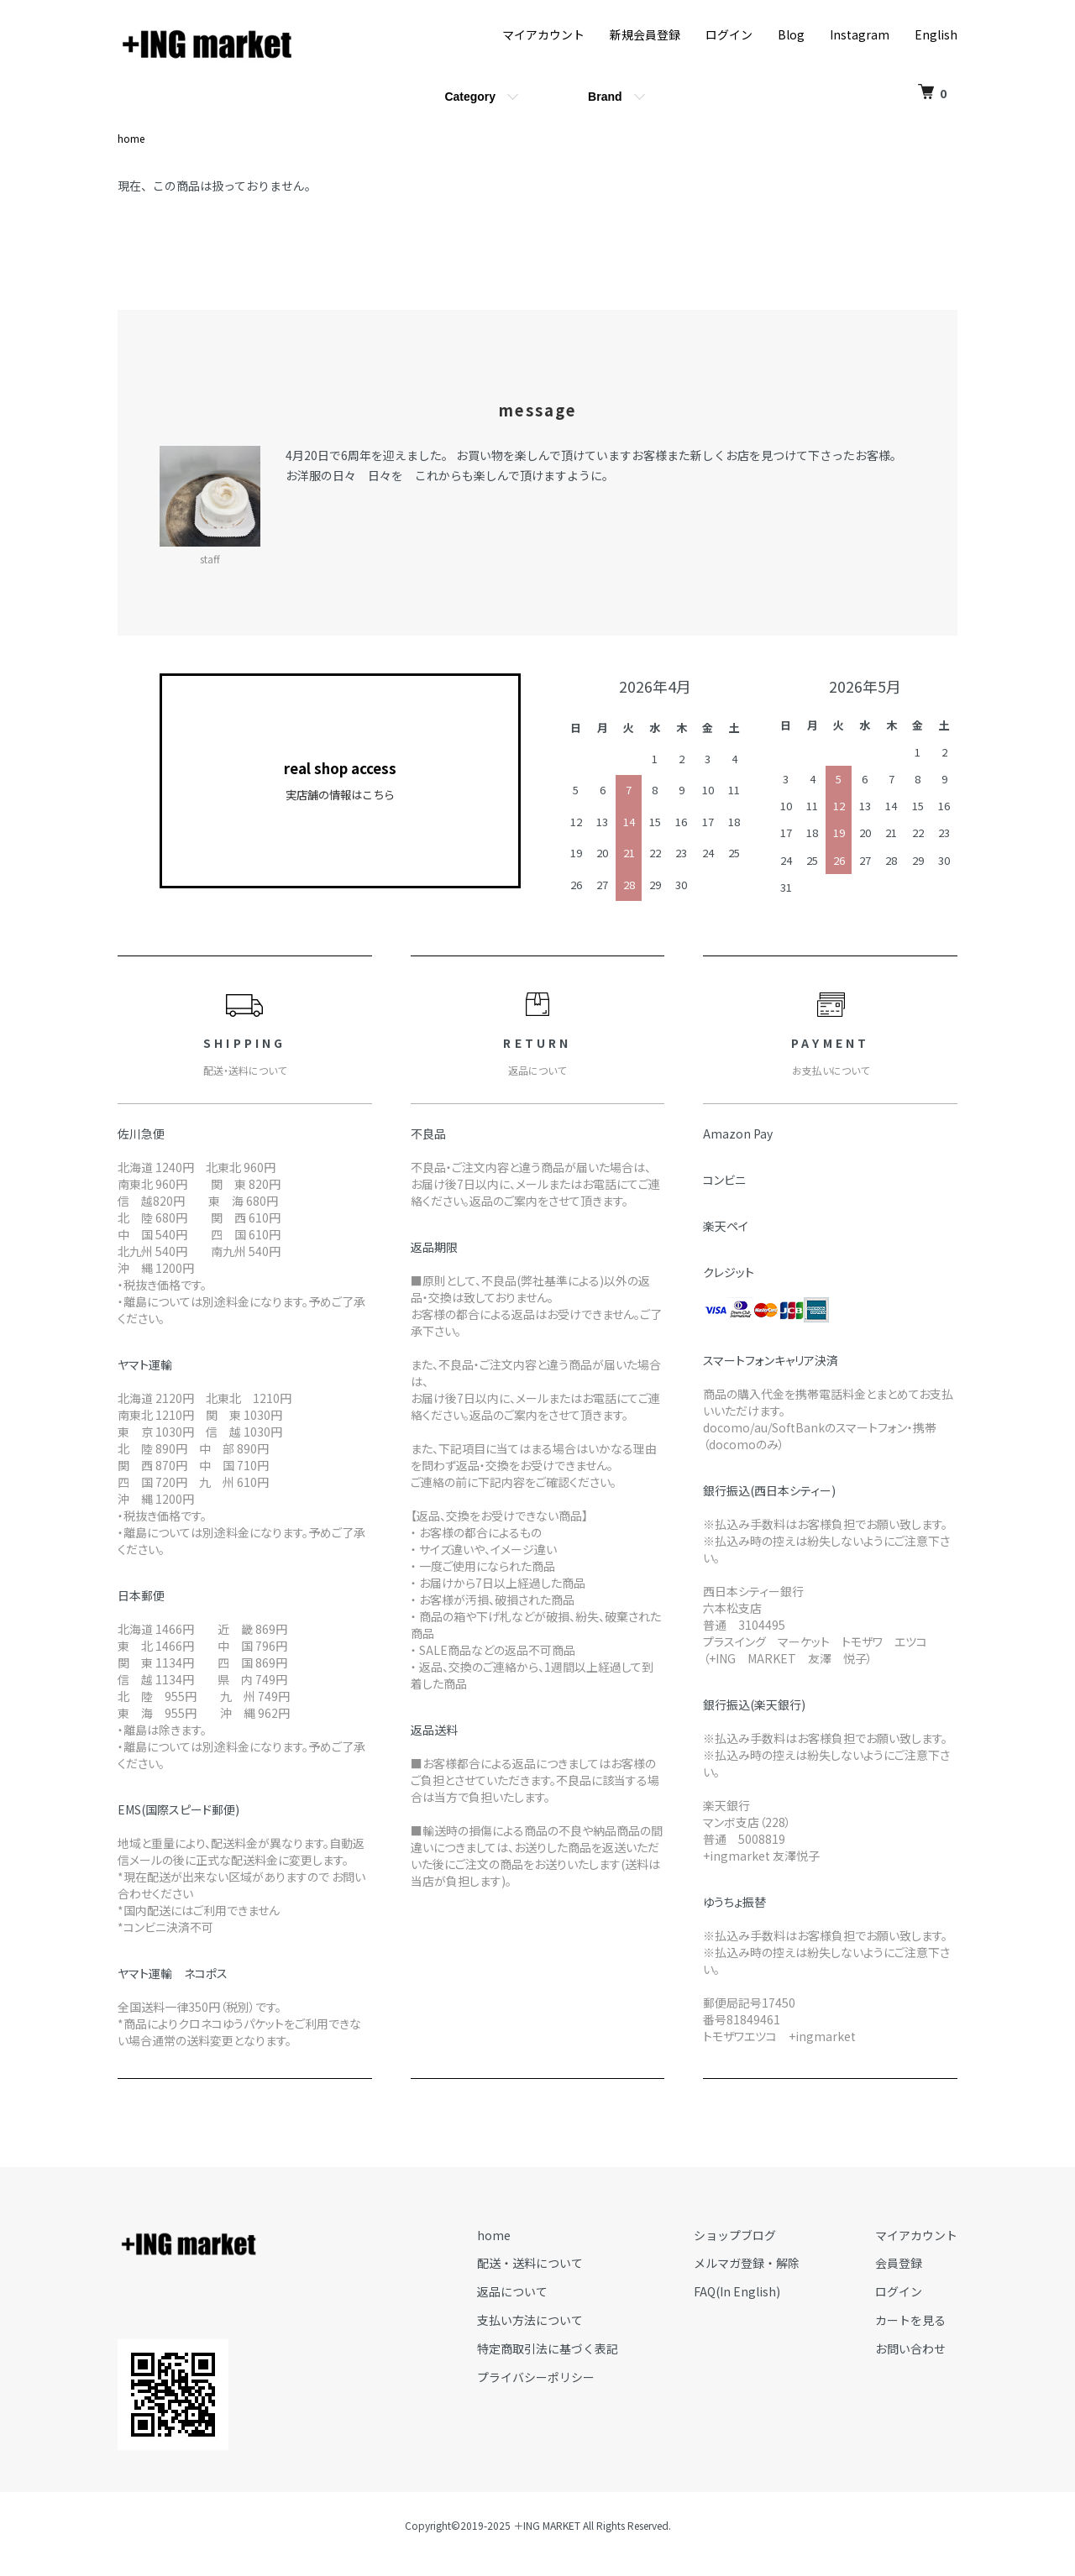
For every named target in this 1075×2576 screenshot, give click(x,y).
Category (470, 96)
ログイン (728, 34)
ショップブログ (735, 2235)
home (131, 138)
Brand (604, 96)
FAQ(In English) (737, 2291)
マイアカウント (543, 34)
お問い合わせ (910, 2348)
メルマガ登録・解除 (747, 2262)
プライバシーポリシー (536, 2377)
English (936, 34)
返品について (512, 2291)
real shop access (340, 781)
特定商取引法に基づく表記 (547, 2348)
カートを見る (910, 2320)
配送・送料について (530, 2262)
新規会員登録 (645, 34)
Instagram (859, 34)
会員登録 (898, 2262)
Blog (791, 34)
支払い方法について (530, 2320)
